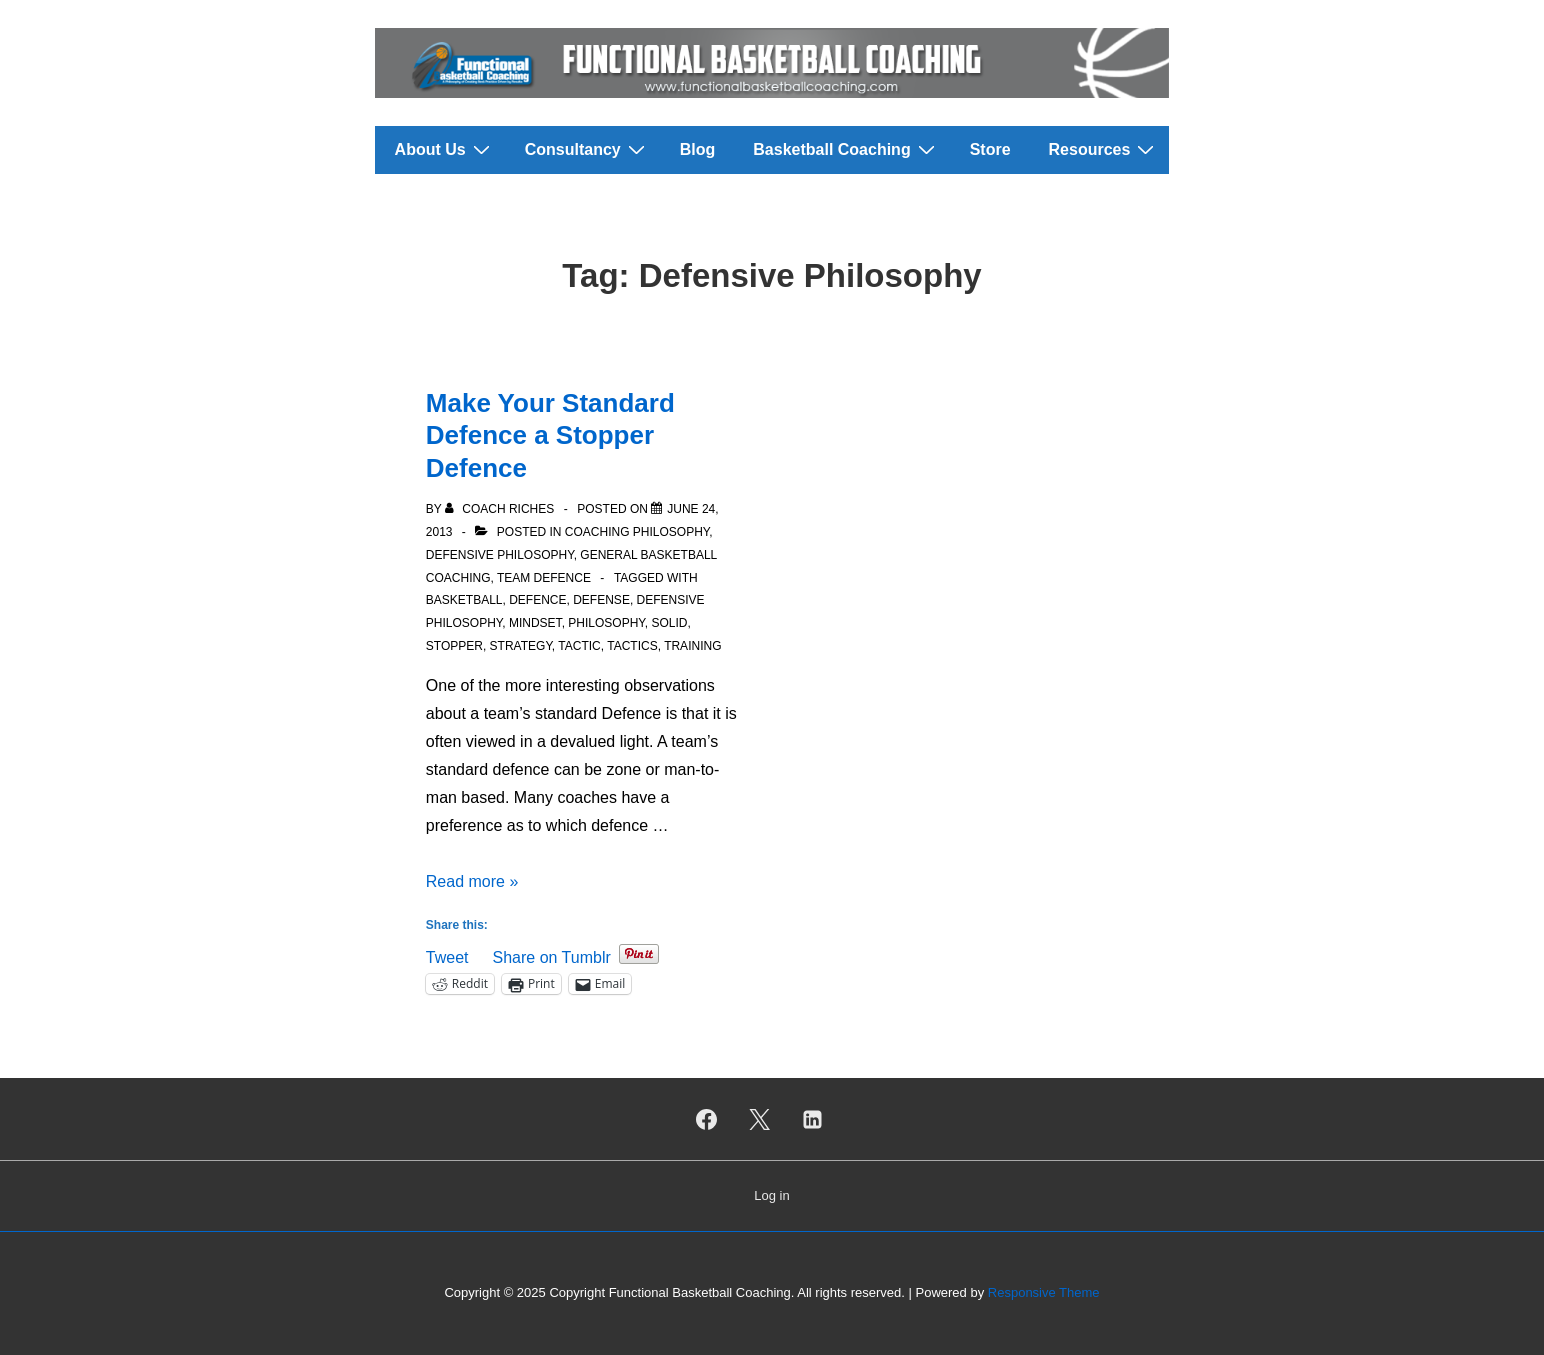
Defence (537, 600)
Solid (669, 623)
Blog (698, 149)
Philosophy (606, 623)
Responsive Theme (1044, 1292)
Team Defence (544, 578)
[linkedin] (812, 1119)
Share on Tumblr (551, 955)
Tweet (447, 955)
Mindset (535, 623)
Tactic (579, 646)
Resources (1104, 149)
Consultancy (587, 149)
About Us (445, 149)
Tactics (632, 646)
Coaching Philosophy (637, 532)
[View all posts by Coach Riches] (501, 509)
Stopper (454, 646)
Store (990, 149)
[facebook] (707, 1119)
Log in (771, 1195)
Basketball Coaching (846, 149)
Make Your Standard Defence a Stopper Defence (550, 435)
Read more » (472, 881)
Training (692, 646)
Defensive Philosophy (500, 555)
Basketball (464, 600)
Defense (601, 600)
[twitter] (760, 1119)
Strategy (521, 646)
